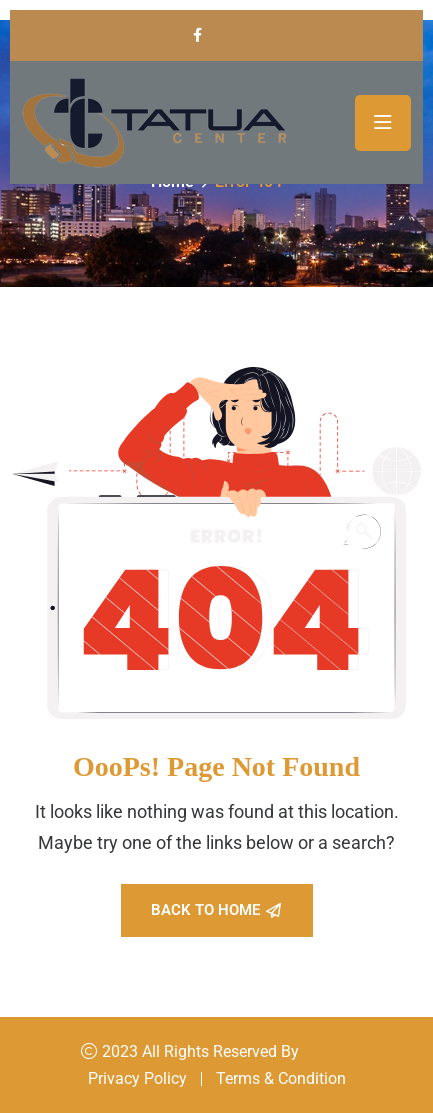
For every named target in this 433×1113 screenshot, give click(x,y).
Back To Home (216, 910)
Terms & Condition (281, 1078)
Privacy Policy (137, 1078)
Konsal (327, 1051)
